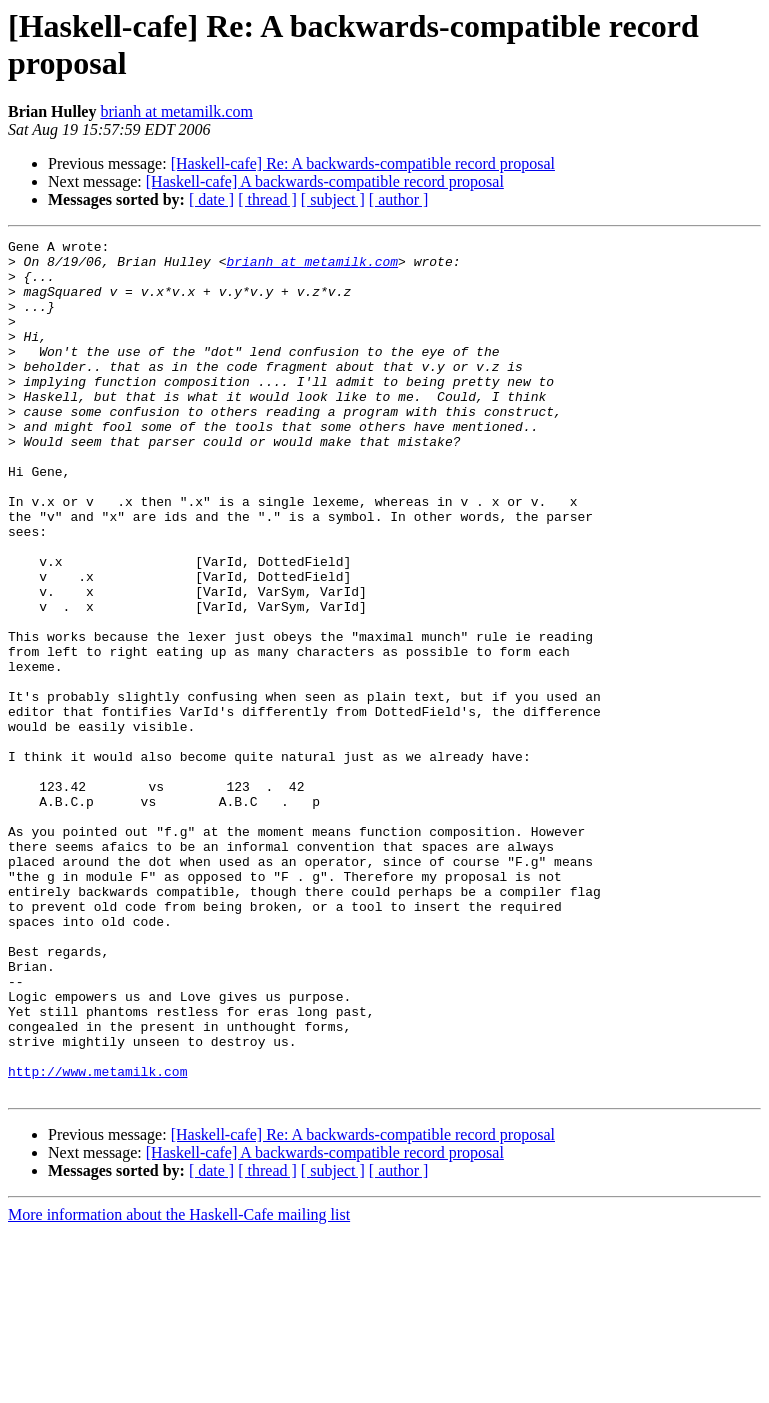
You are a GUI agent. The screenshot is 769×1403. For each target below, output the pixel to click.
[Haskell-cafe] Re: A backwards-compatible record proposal (363, 163)
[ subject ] (333, 199)
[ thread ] (267, 199)
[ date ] (211, 199)
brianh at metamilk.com (176, 111)
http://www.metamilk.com (97, 1239)
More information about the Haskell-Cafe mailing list (179, 1385)
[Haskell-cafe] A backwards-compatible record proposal (325, 181)
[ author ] (399, 199)
